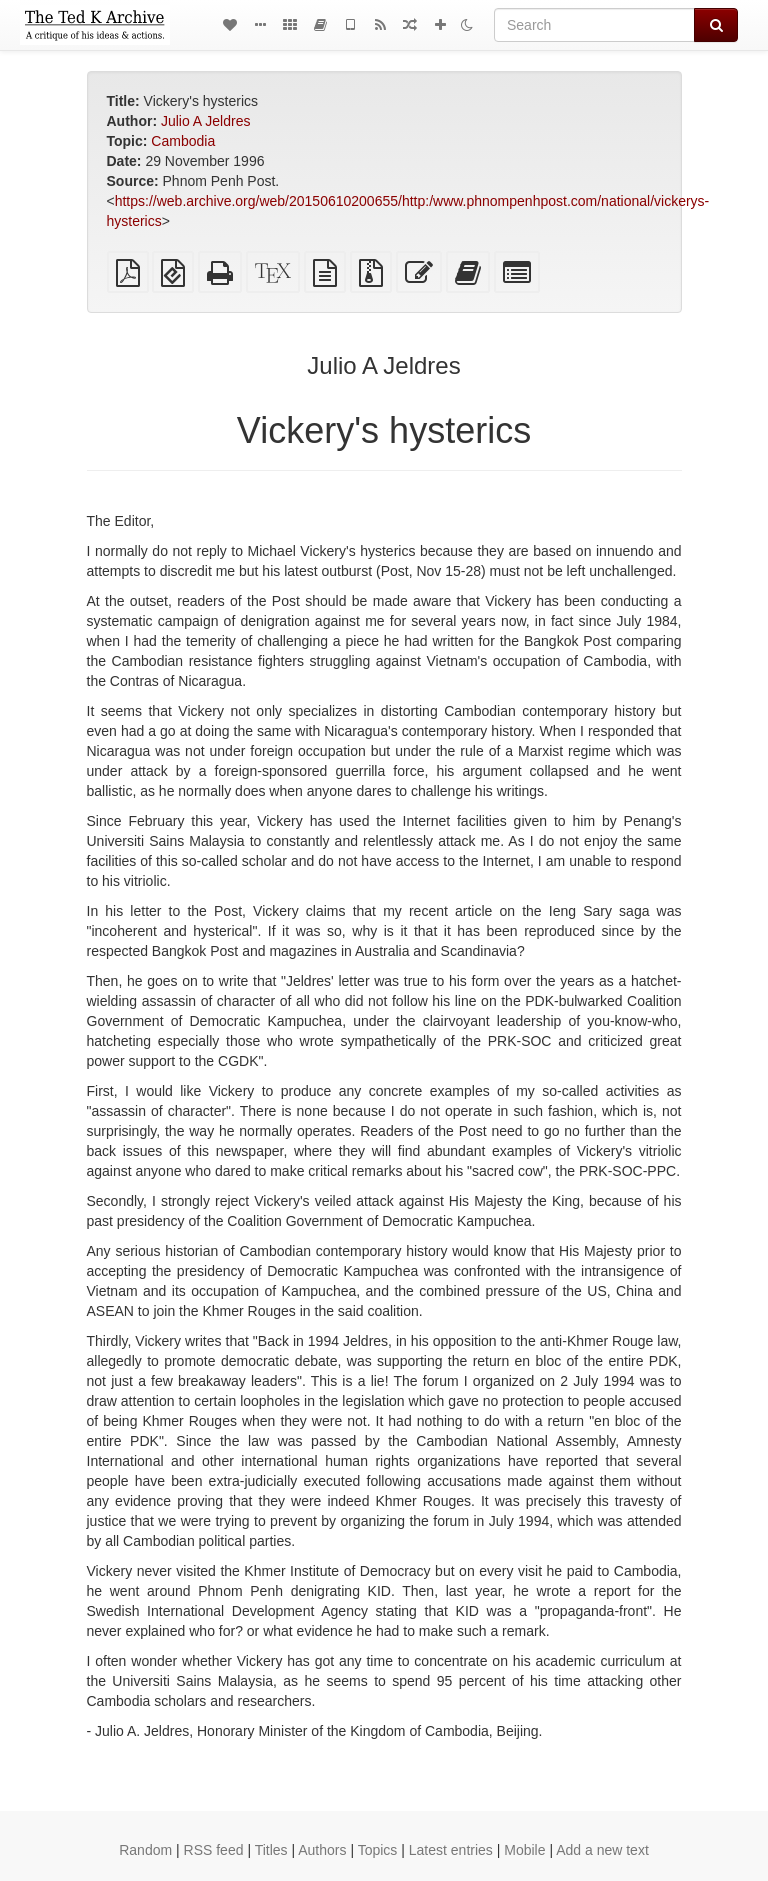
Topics (378, 1850)
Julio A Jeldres (206, 121)
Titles (271, 1850)
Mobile (524, 1850)
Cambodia (183, 141)
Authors (322, 1850)
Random (145, 1850)
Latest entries (451, 1850)
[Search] (594, 25)
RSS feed (214, 1850)
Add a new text (602, 1850)
